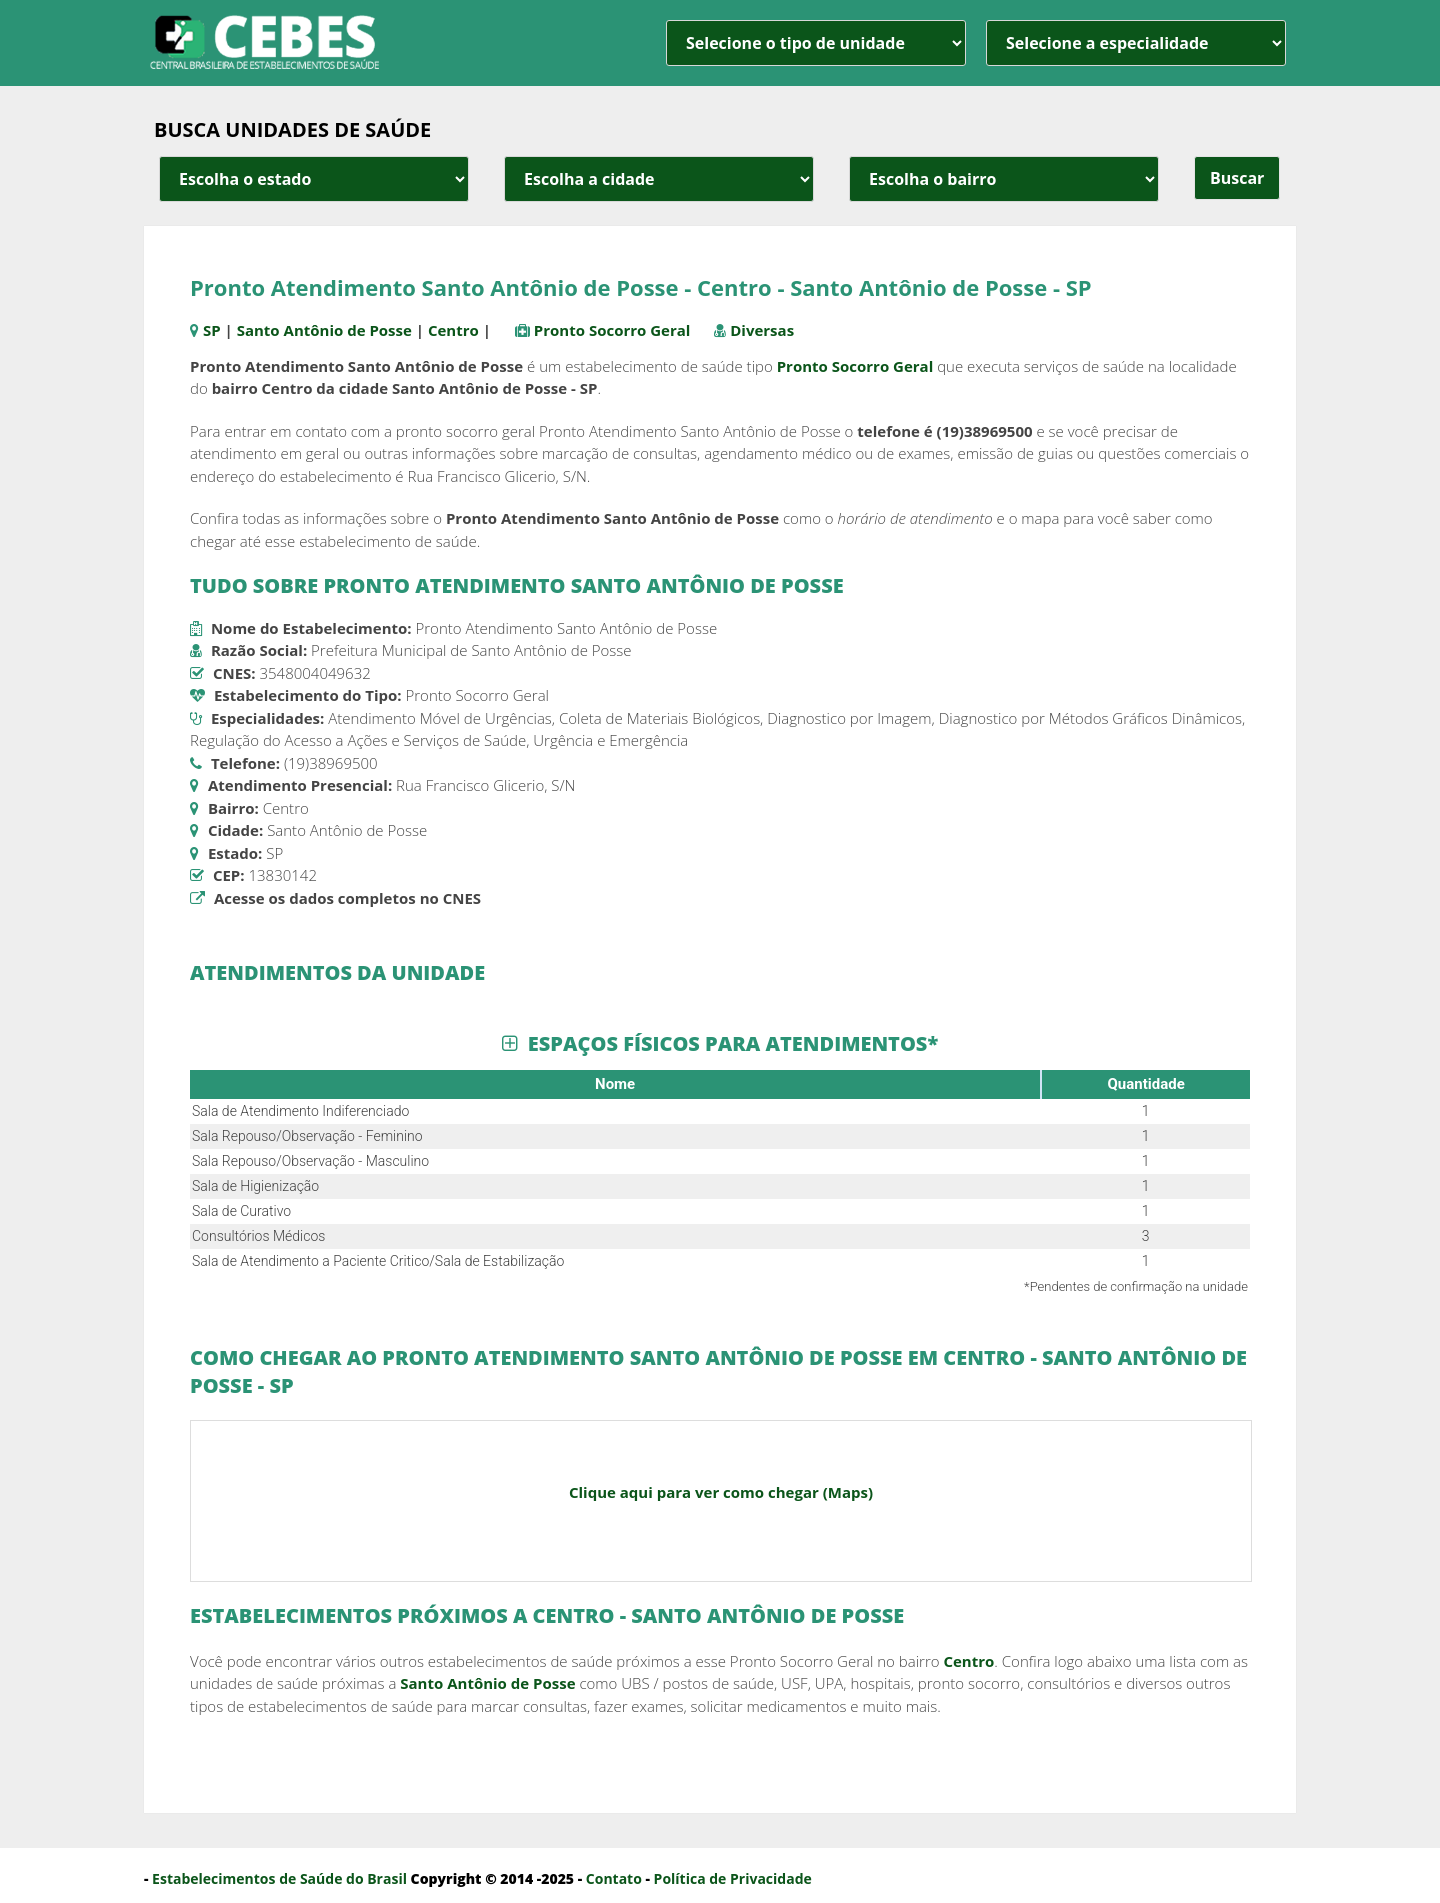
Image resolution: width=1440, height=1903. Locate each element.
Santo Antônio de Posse (324, 330)
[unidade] (816, 43)
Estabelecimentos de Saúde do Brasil (279, 1878)
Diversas (762, 330)
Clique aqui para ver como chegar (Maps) (721, 1492)
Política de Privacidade (733, 1878)
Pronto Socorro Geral (612, 330)
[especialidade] (1136, 43)
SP (212, 330)
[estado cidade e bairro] (314, 179)
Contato (614, 1878)
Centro (453, 330)
